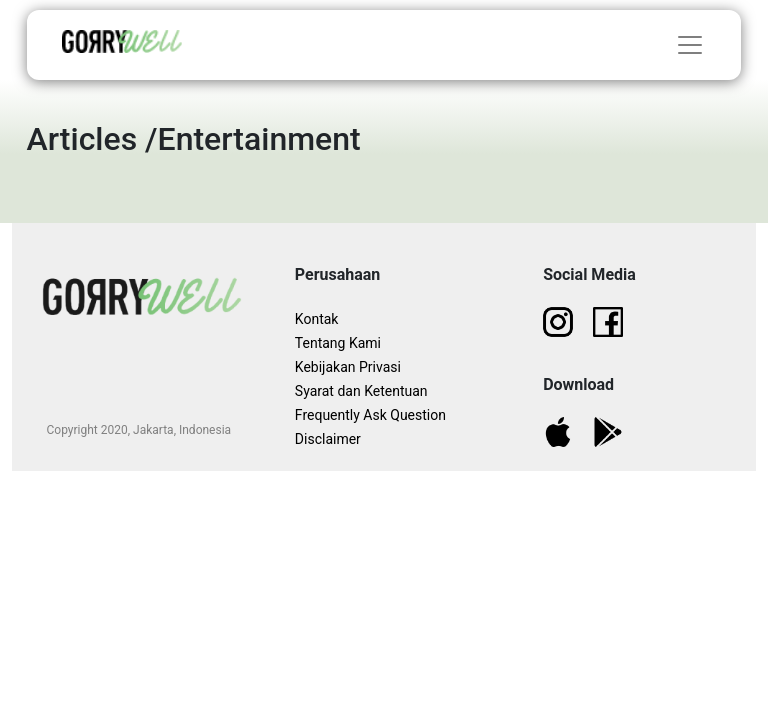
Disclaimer (328, 439)
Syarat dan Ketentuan (361, 391)
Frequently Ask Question (370, 415)
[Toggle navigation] (690, 45)
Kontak (317, 319)
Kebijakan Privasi (348, 367)
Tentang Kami (338, 343)
